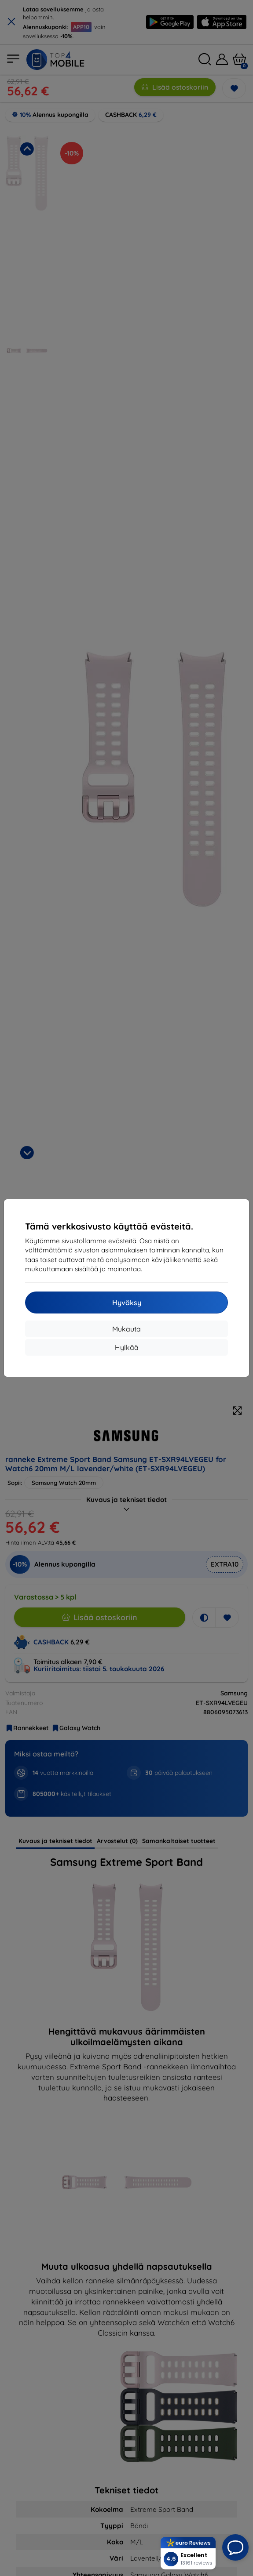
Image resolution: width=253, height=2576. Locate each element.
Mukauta (126, 1328)
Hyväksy (126, 1302)
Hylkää (127, 1347)
